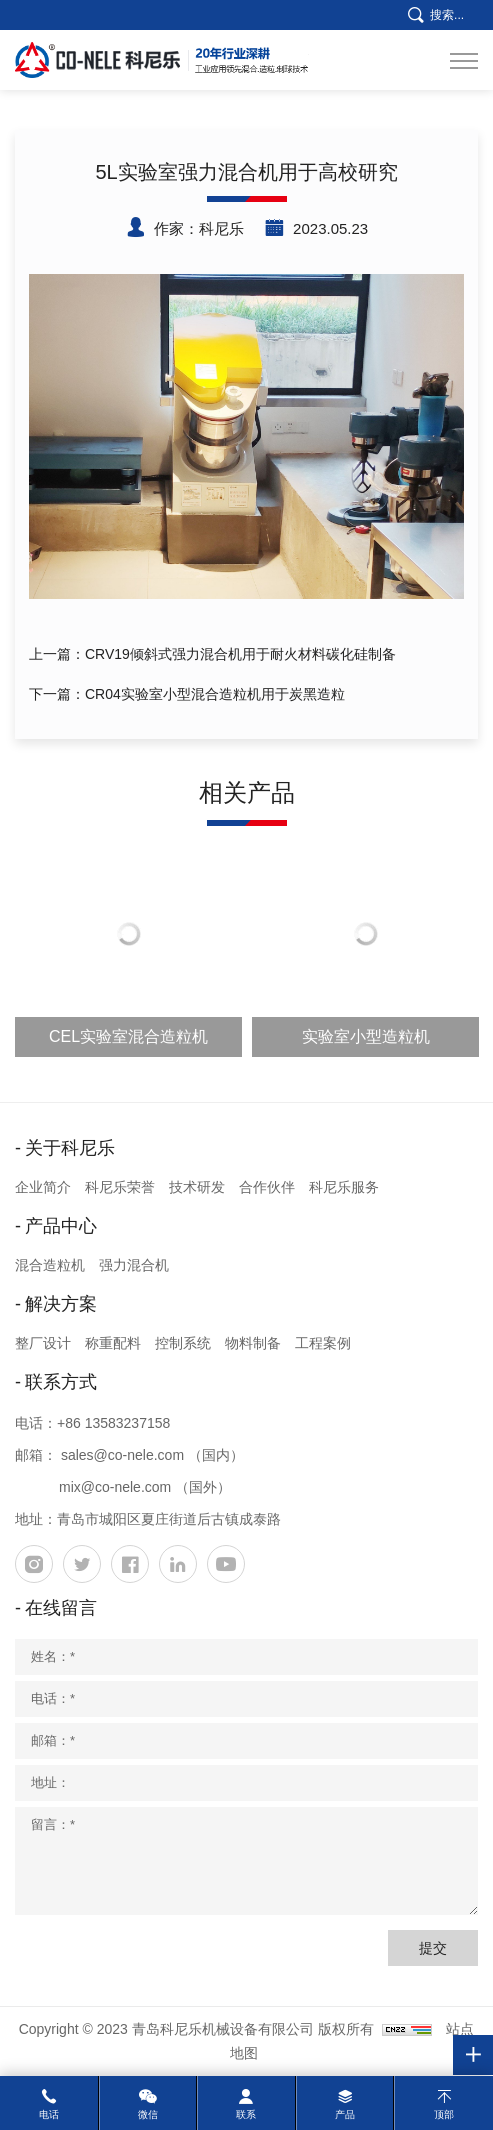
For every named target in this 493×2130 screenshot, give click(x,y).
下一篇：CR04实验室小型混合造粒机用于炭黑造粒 (187, 694)
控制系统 (183, 1343)
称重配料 (113, 1343)
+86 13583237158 (113, 1423)
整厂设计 (43, 1343)
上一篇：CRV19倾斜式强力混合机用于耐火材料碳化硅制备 (212, 654)
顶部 (444, 2114)
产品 (345, 2114)
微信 (148, 2114)
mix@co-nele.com (115, 1487)
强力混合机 (134, 1265)
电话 (49, 2114)
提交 (433, 1948)
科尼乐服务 (344, 1187)
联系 (246, 2114)
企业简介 (43, 1187)
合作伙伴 (267, 1187)
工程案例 (323, 1343)
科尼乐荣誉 (120, 1187)
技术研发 (197, 1187)
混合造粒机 (50, 1265)
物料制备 (253, 1343)
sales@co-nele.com (122, 1455)
